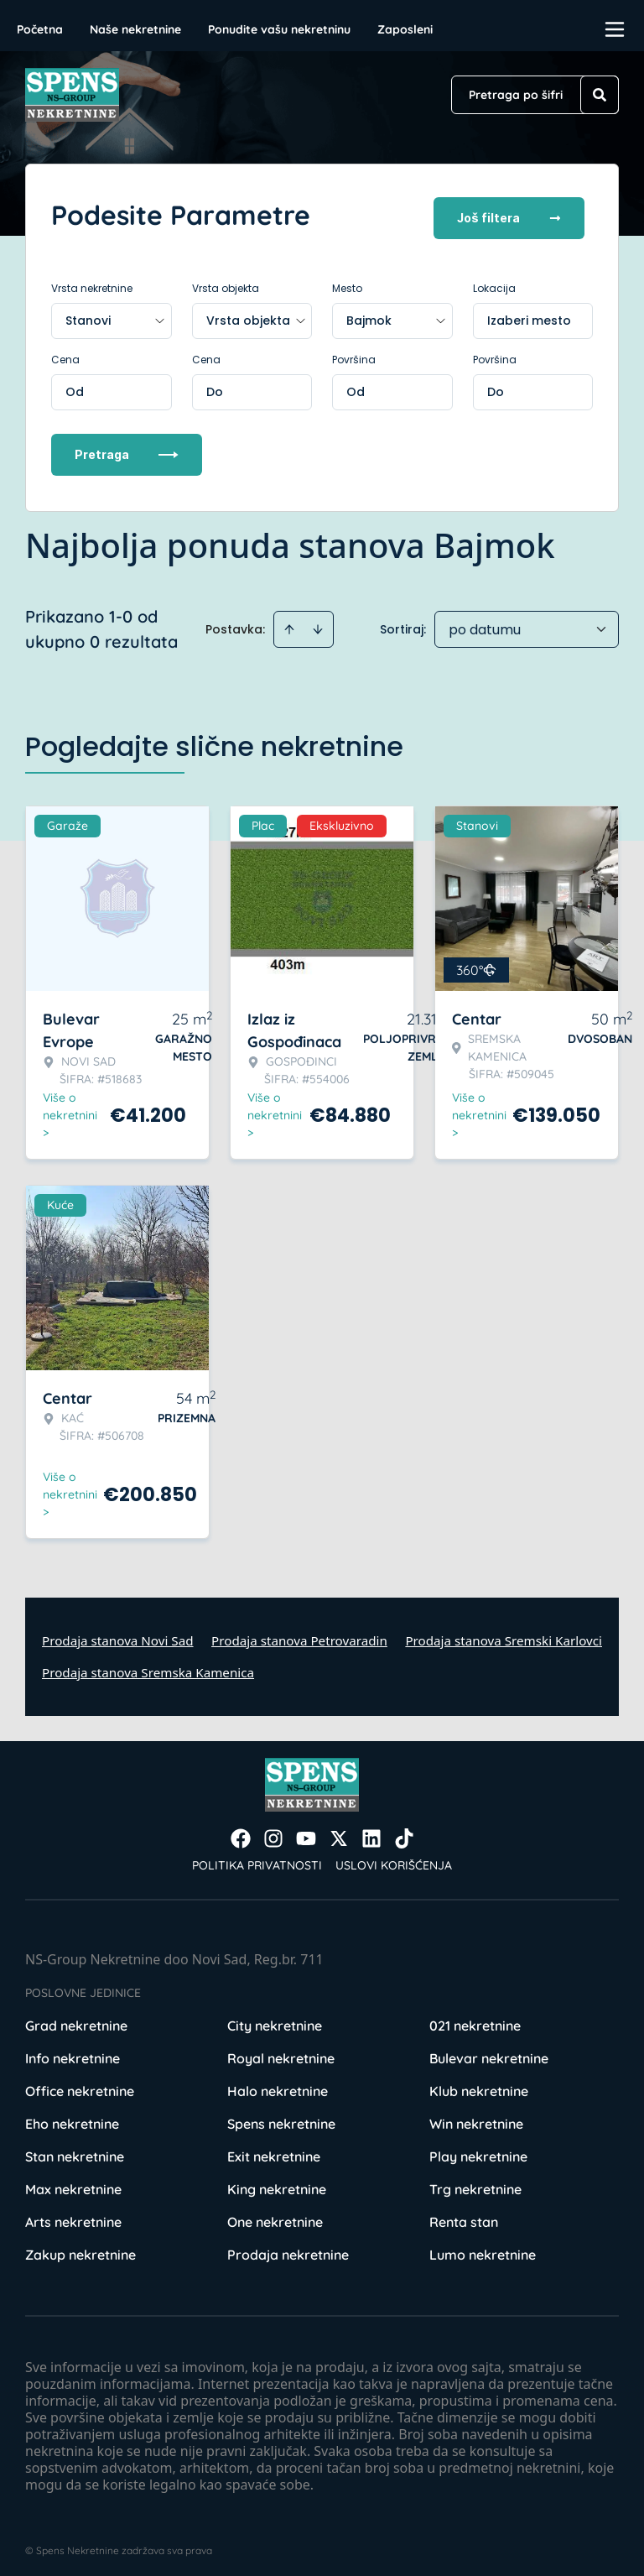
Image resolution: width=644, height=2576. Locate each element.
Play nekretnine (478, 2149)
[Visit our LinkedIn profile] (371, 1831)
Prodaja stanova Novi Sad (118, 1632)
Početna (40, 29)
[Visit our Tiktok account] (404, 1831)
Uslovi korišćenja (393, 1857)
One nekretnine (275, 2214)
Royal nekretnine (281, 2050)
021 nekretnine (475, 2018)
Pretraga (127, 447)
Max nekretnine (73, 2181)
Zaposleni (405, 29)
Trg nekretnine (475, 2181)
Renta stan (463, 2214)
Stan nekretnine (74, 2149)
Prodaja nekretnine (288, 2247)
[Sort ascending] (289, 622)
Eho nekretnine (72, 2116)
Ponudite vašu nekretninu (279, 29)
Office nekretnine (79, 2083)
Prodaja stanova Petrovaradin (299, 1632)
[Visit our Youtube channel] (306, 1831)
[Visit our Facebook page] (241, 1831)
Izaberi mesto (529, 313)
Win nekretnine (476, 2116)
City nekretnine (274, 2018)
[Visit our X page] (339, 1831)
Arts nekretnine (73, 2214)
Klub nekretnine (478, 2083)
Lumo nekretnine (482, 2247)
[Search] (599, 95)
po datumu (485, 622)
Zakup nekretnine (80, 2247)
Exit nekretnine (273, 2149)
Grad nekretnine (76, 2018)
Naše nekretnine (135, 29)
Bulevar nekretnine (488, 2050)
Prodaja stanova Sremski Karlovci (503, 1632)
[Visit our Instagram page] (273, 1831)
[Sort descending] (317, 622)
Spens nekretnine (281, 2116)
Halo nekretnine (277, 2083)
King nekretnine (276, 2181)
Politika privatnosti (257, 1857)
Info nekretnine (72, 2050)
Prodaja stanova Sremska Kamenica (148, 1664)
